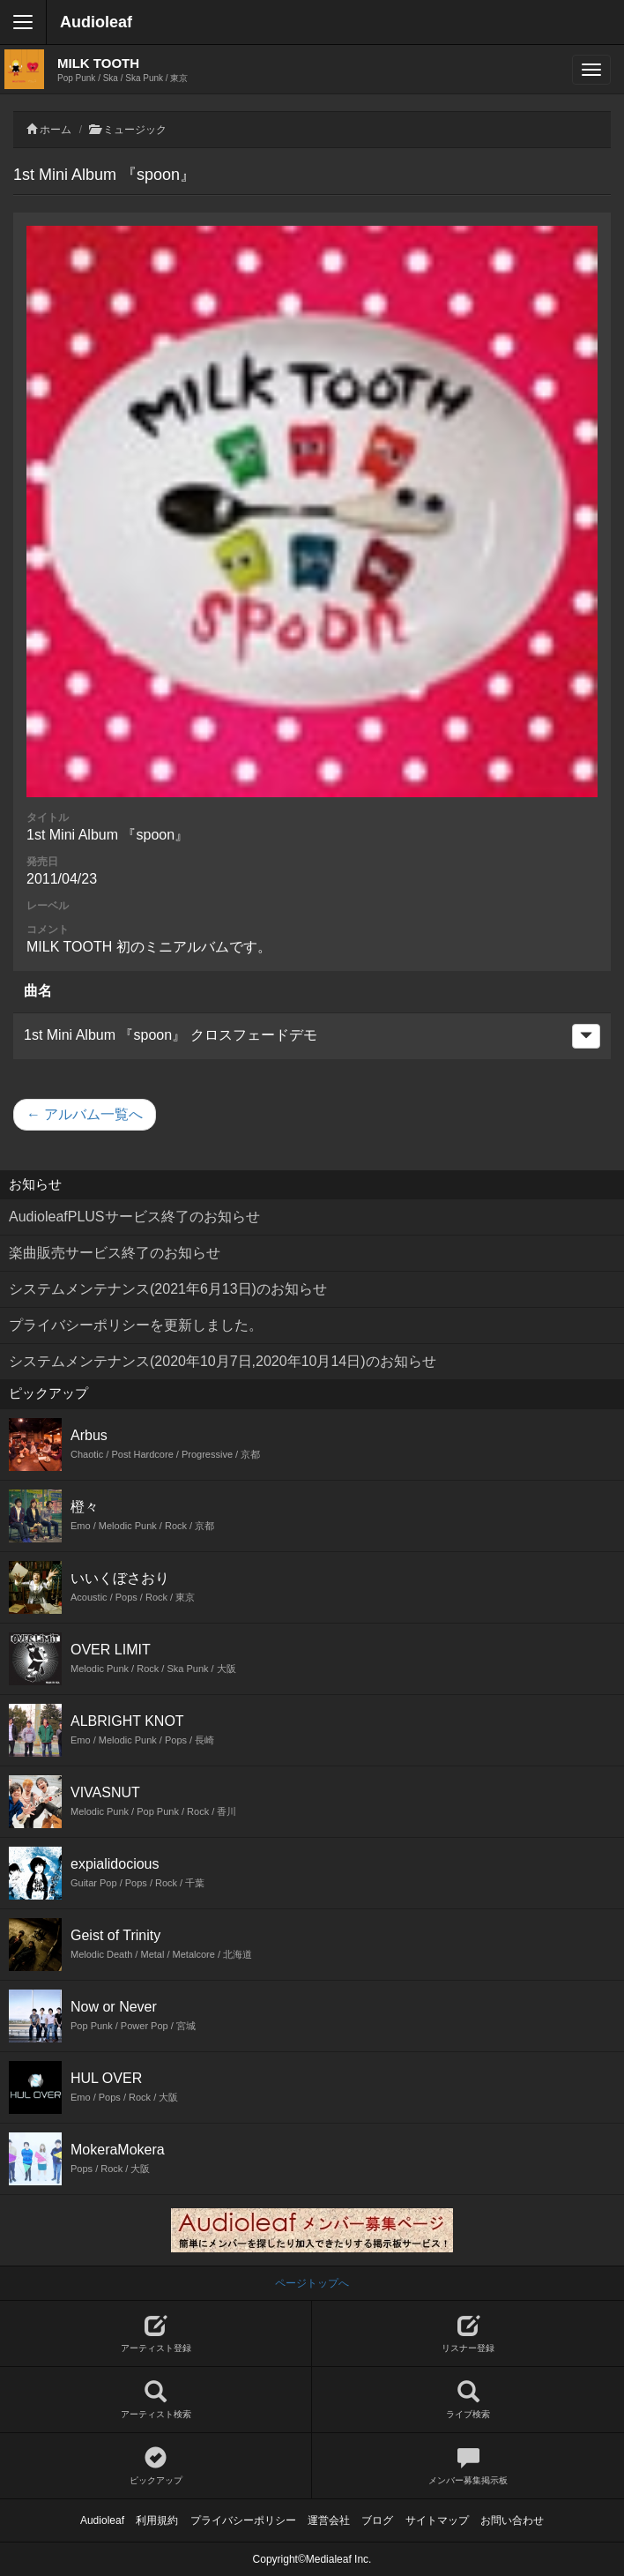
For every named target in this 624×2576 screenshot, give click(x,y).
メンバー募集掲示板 (468, 2466)
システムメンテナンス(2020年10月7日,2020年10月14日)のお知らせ (222, 1361)
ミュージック (135, 129)
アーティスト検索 (155, 2400)
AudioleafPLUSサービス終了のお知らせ (134, 1216)
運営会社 (329, 2520)
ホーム (55, 129)
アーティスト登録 (155, 2334)
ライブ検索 (468, 2400)
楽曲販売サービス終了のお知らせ (114, 1252)
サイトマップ (437, 2520)
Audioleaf (96, 22)
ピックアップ (155, 2466)
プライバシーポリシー (243, 2520)
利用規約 (157, 2520)
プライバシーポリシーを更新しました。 (136, 1325)
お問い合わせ (512, 2520)
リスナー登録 (468, 2334)
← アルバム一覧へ (84, 1114)
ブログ (377, 2520)
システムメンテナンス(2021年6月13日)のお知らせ (168, 1288)
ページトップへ (312, 2283)
